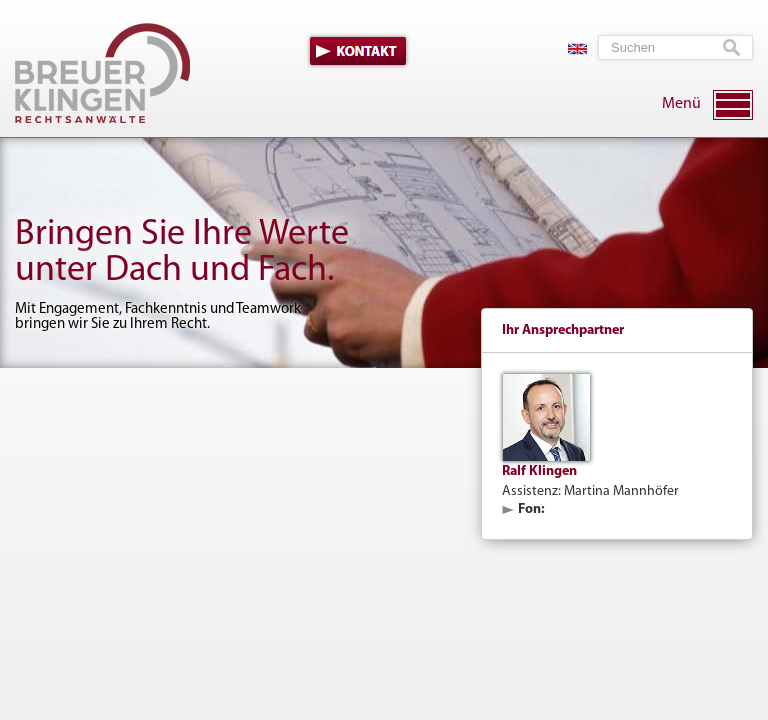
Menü (681, 104)
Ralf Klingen (539, 471)
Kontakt (358, 51)
